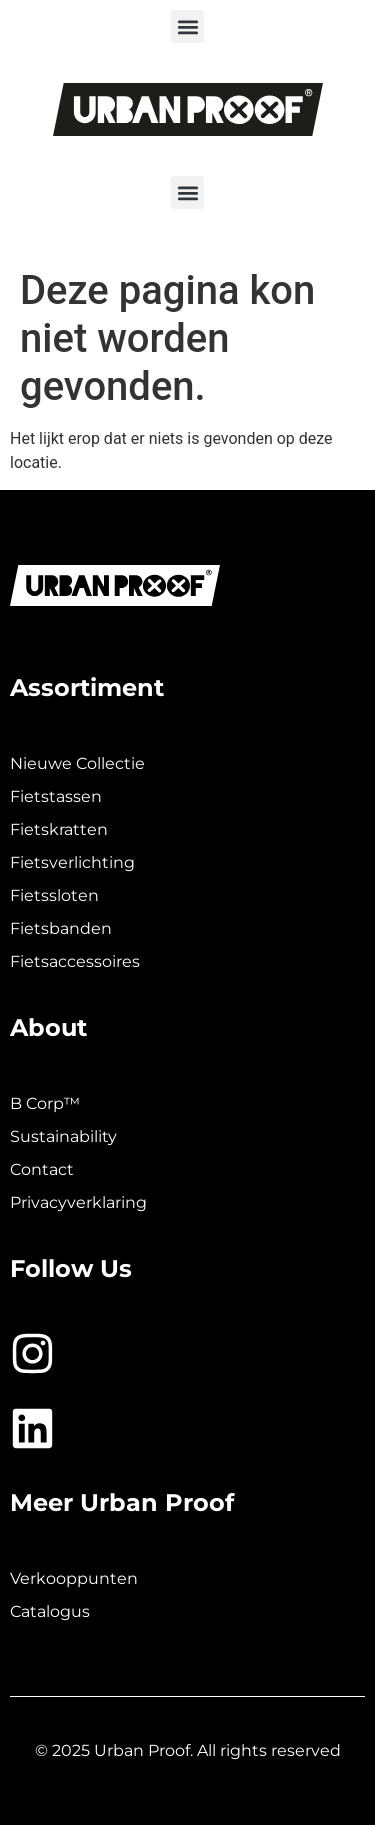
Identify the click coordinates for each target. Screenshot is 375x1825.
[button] (187, 26)
